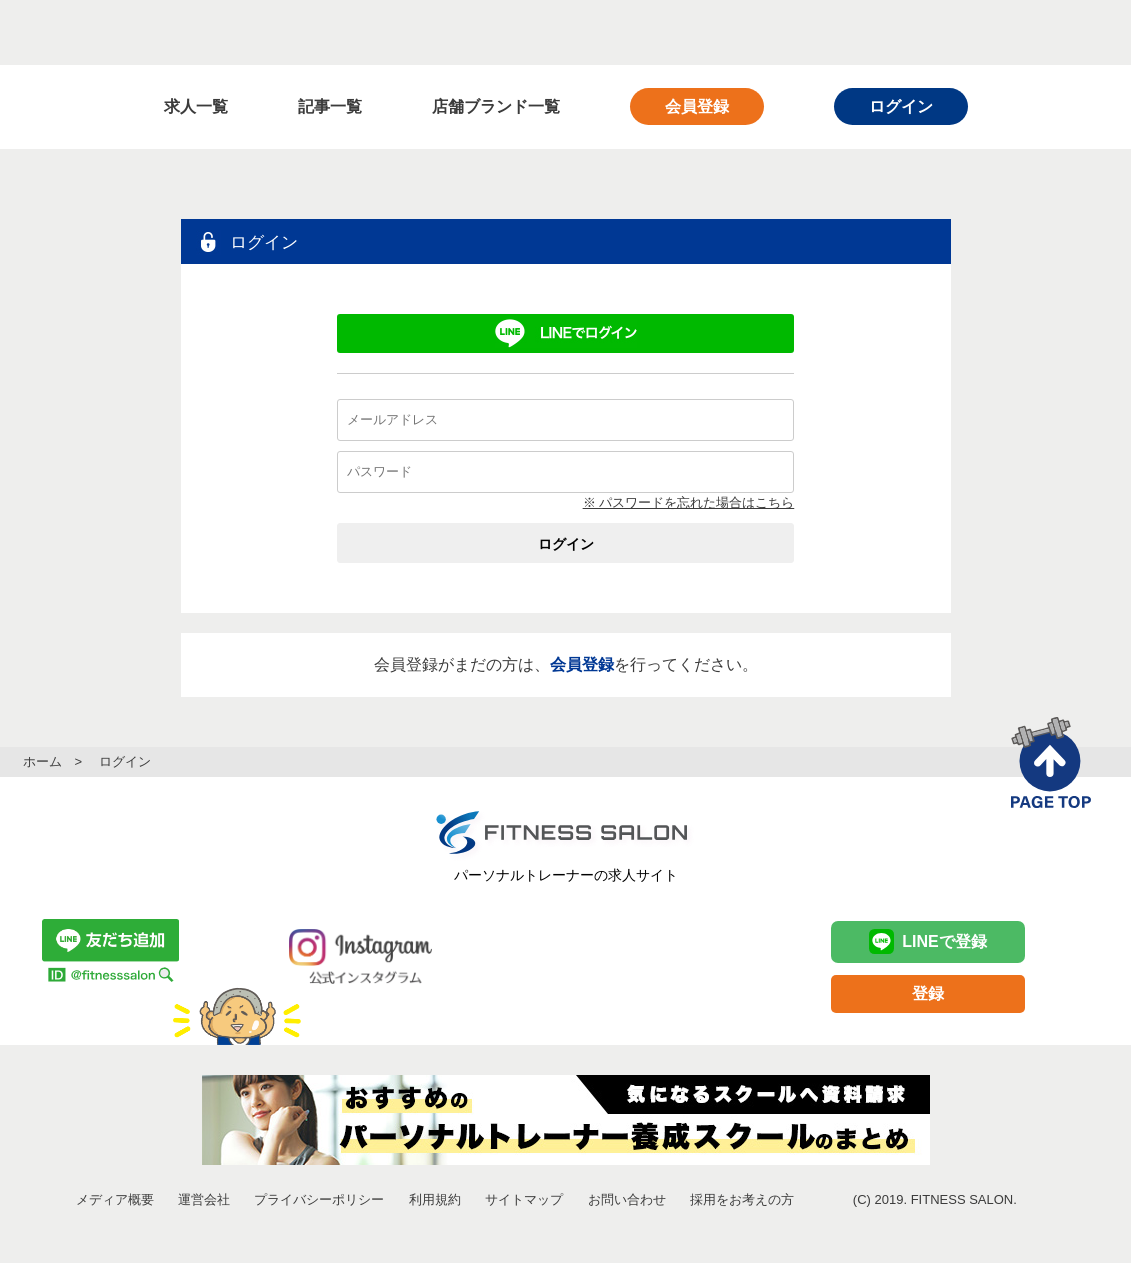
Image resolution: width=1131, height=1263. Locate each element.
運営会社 (204, 1199)
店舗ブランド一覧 (496, 106)
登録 (928, 993)
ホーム (42, 761)
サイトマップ (524, 1199)
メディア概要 (115, 1199)
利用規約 (435, 1199)
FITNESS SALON (190, 32)
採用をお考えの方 (742, 1199)
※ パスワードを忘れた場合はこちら (689, 502)
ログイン (901, 106)
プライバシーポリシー (319, 1199)
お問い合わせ (627, 1199)
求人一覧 (196, 106)
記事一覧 (330, 106)
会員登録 (697, 106)
